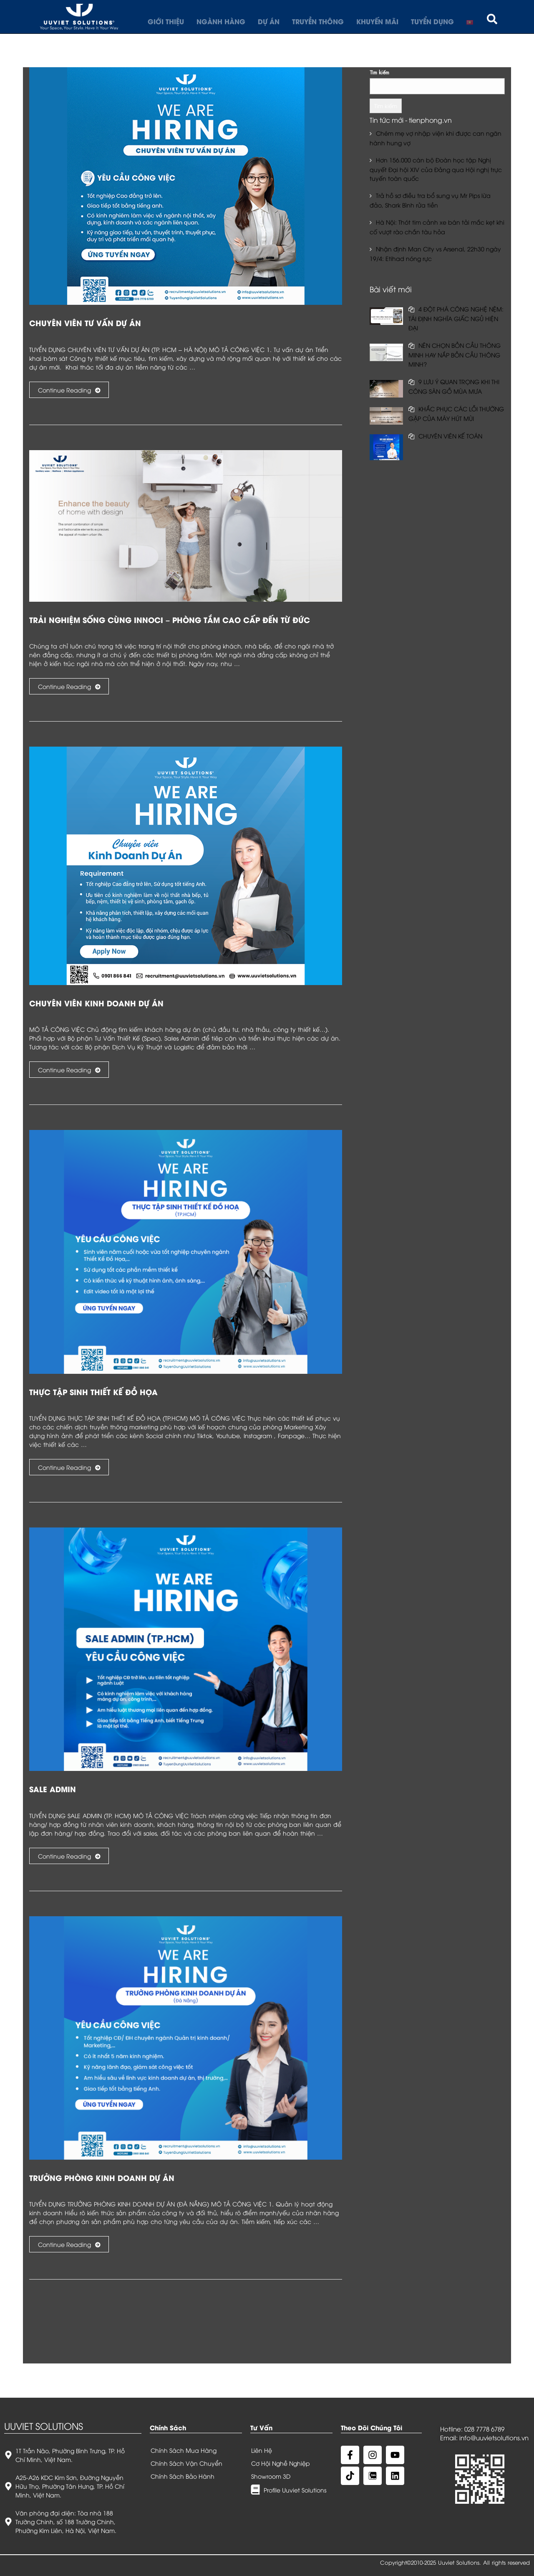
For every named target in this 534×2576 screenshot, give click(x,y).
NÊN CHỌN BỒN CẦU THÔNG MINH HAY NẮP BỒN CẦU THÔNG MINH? (454, 354)
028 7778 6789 (484, 2428)
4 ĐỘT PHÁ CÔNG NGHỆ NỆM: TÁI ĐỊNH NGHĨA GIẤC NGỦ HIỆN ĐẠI (456, 318)
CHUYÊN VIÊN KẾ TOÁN (450, 436)
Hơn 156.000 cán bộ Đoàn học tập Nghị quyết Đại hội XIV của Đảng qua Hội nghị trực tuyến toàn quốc (436, 169)
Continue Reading (69, 389)
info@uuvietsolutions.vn (494, 2437)
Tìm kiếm (379, 71)
